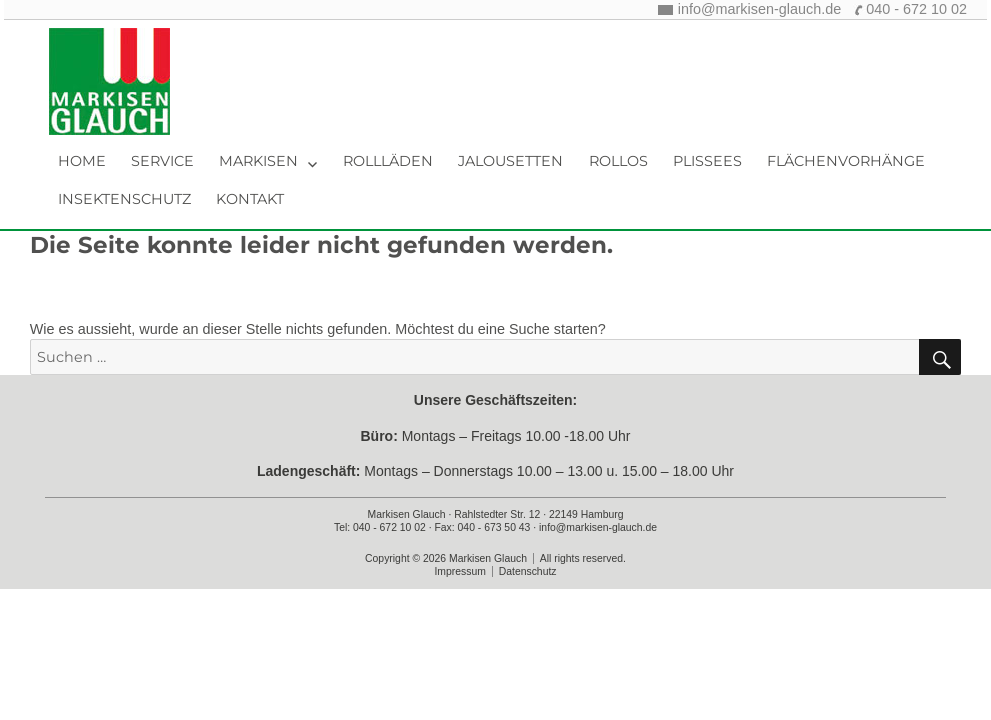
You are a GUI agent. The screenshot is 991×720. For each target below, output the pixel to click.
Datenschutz (528, 571)
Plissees (707, 161)
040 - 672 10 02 (916, 9)
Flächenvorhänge (846, 161)
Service (162, 161)
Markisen (258, 161)
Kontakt (250, 199)
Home (82, 161)
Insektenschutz (124, 199)
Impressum (459, 571)
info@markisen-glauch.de (759, 9)
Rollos (618, 161)
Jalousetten (510, 161)
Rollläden (388, 161)
